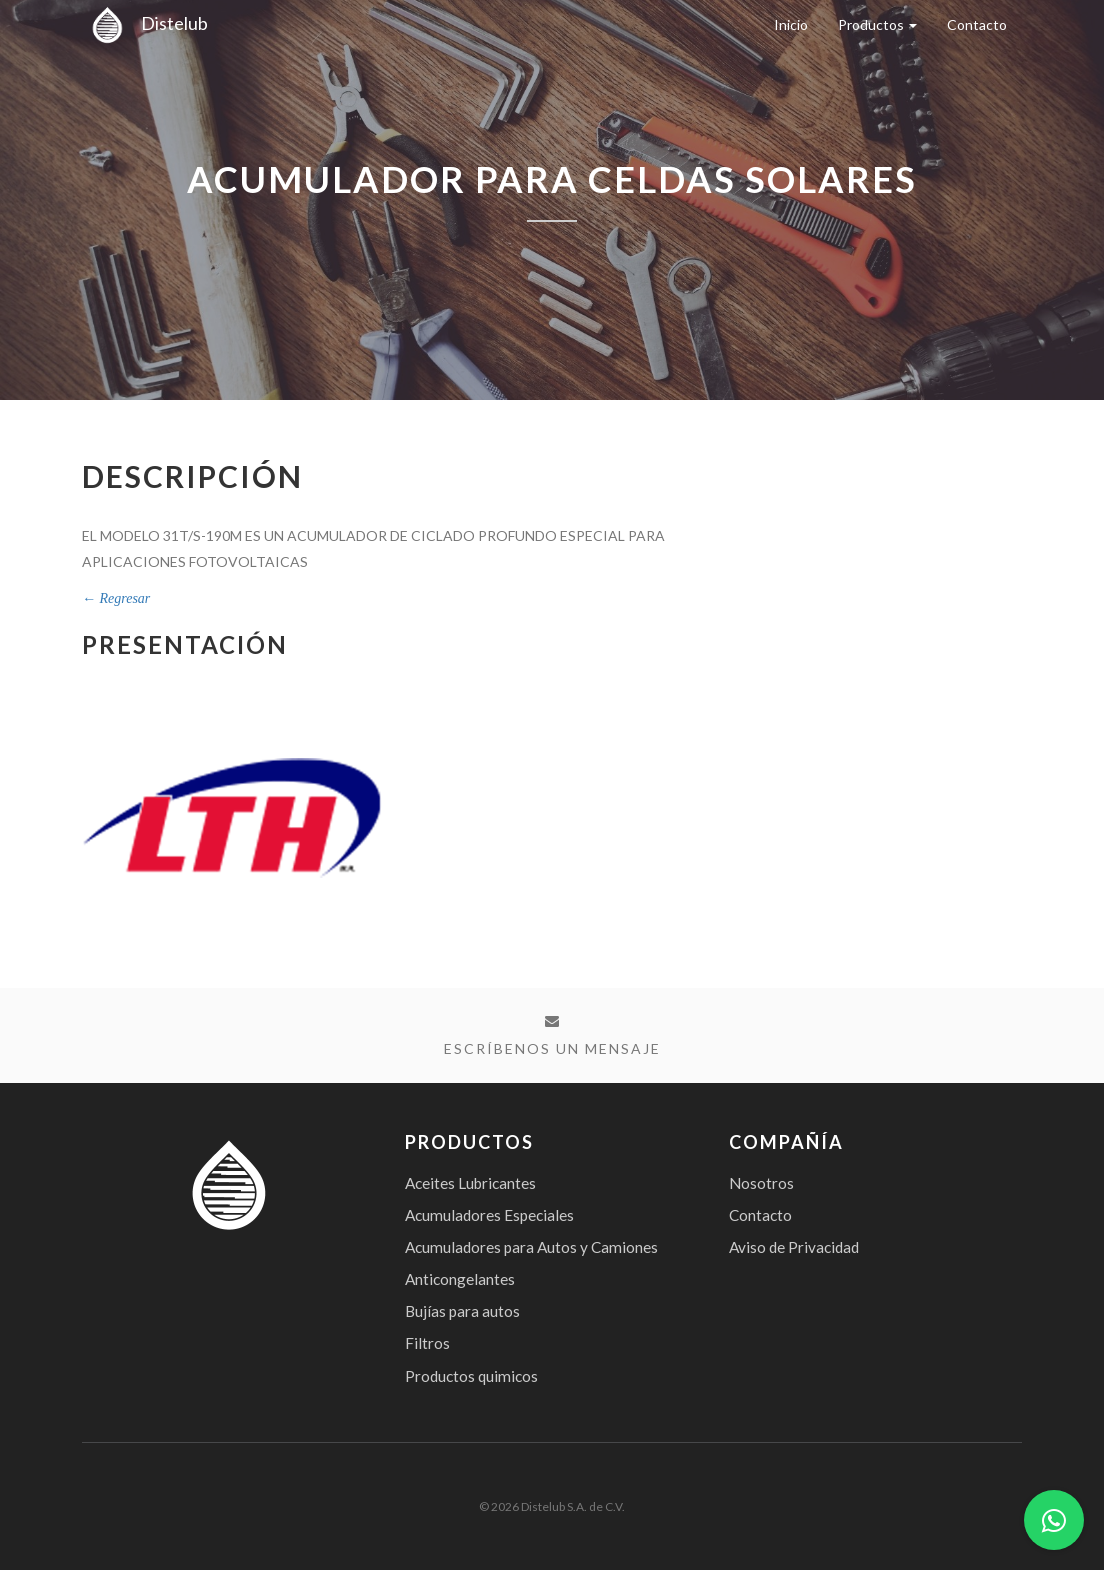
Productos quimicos (471, 1376)
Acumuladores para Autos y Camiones (531, 1247)
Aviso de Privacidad (794, 1247)
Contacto (977, 24)
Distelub (145, 23)
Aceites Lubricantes (470, 1183)
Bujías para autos (462, 1311)
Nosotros (761, 1183)
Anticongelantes (460, 1279)
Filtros (427, 1343)
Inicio (791, 24)
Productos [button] (877, 24)
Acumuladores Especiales (489, 1215)
